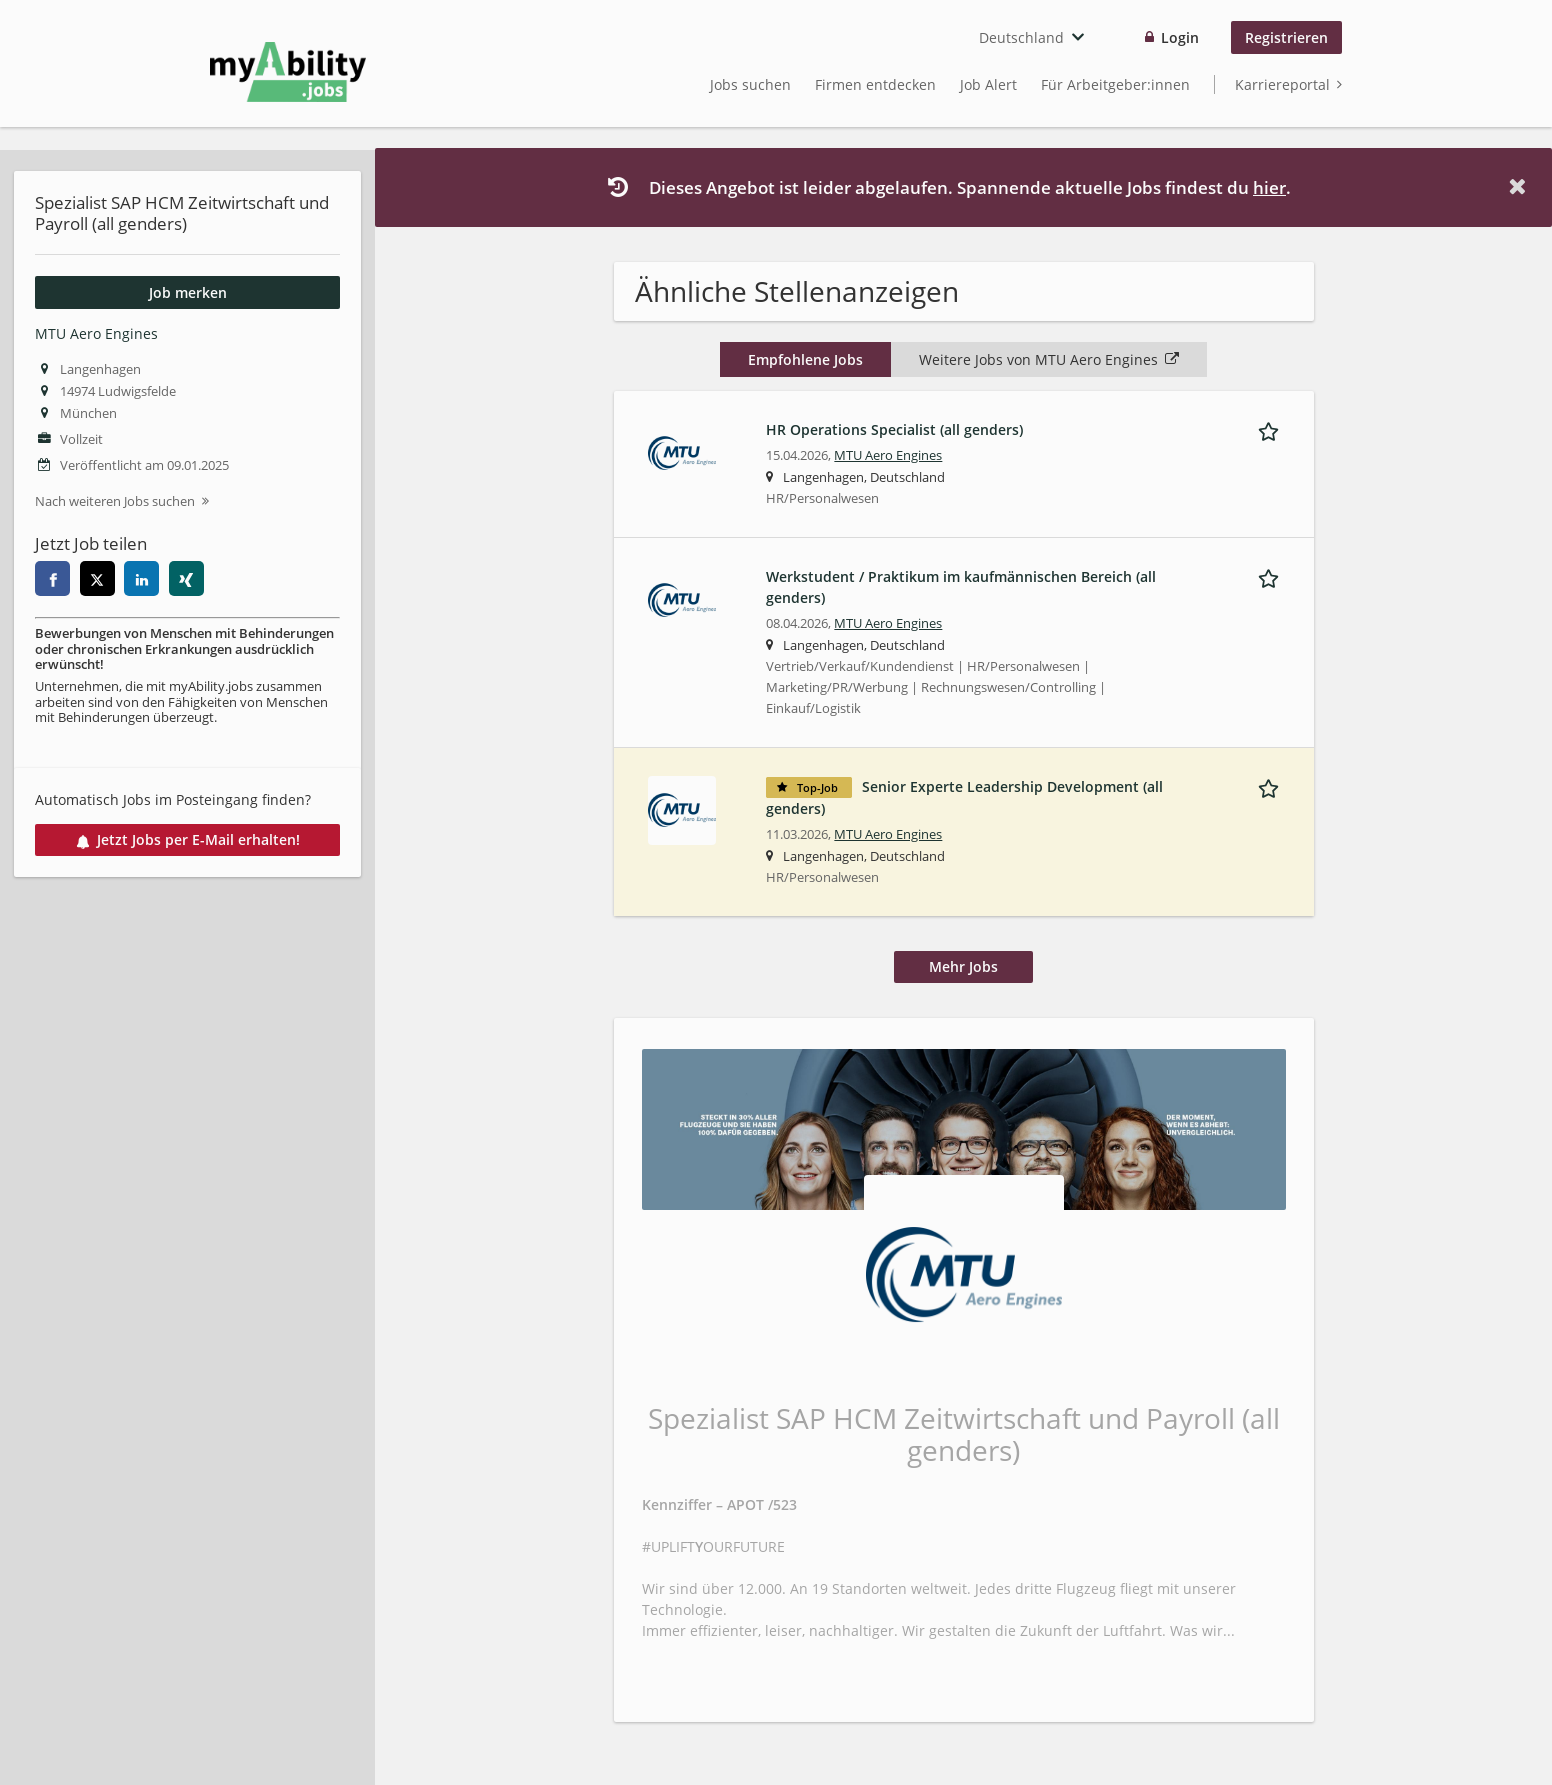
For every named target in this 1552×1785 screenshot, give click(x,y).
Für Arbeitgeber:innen (1115, 84)
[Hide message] (1521, 186)
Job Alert (988, 84)
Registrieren (1286, 37)
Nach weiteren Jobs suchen (115, 501)
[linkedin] (141, 578)
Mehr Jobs (963, 966)
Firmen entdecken (875, 84)
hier (1269, 187)
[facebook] (52, 578)
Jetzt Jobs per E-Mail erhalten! (188, 839)
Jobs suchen (750, 84)
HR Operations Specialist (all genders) (894, 429)
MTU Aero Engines (96, 333)
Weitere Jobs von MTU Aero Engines (1049, 359)
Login (1180, 37)
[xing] (186, 578)
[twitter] (97, 578)
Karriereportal (1282, 84)
